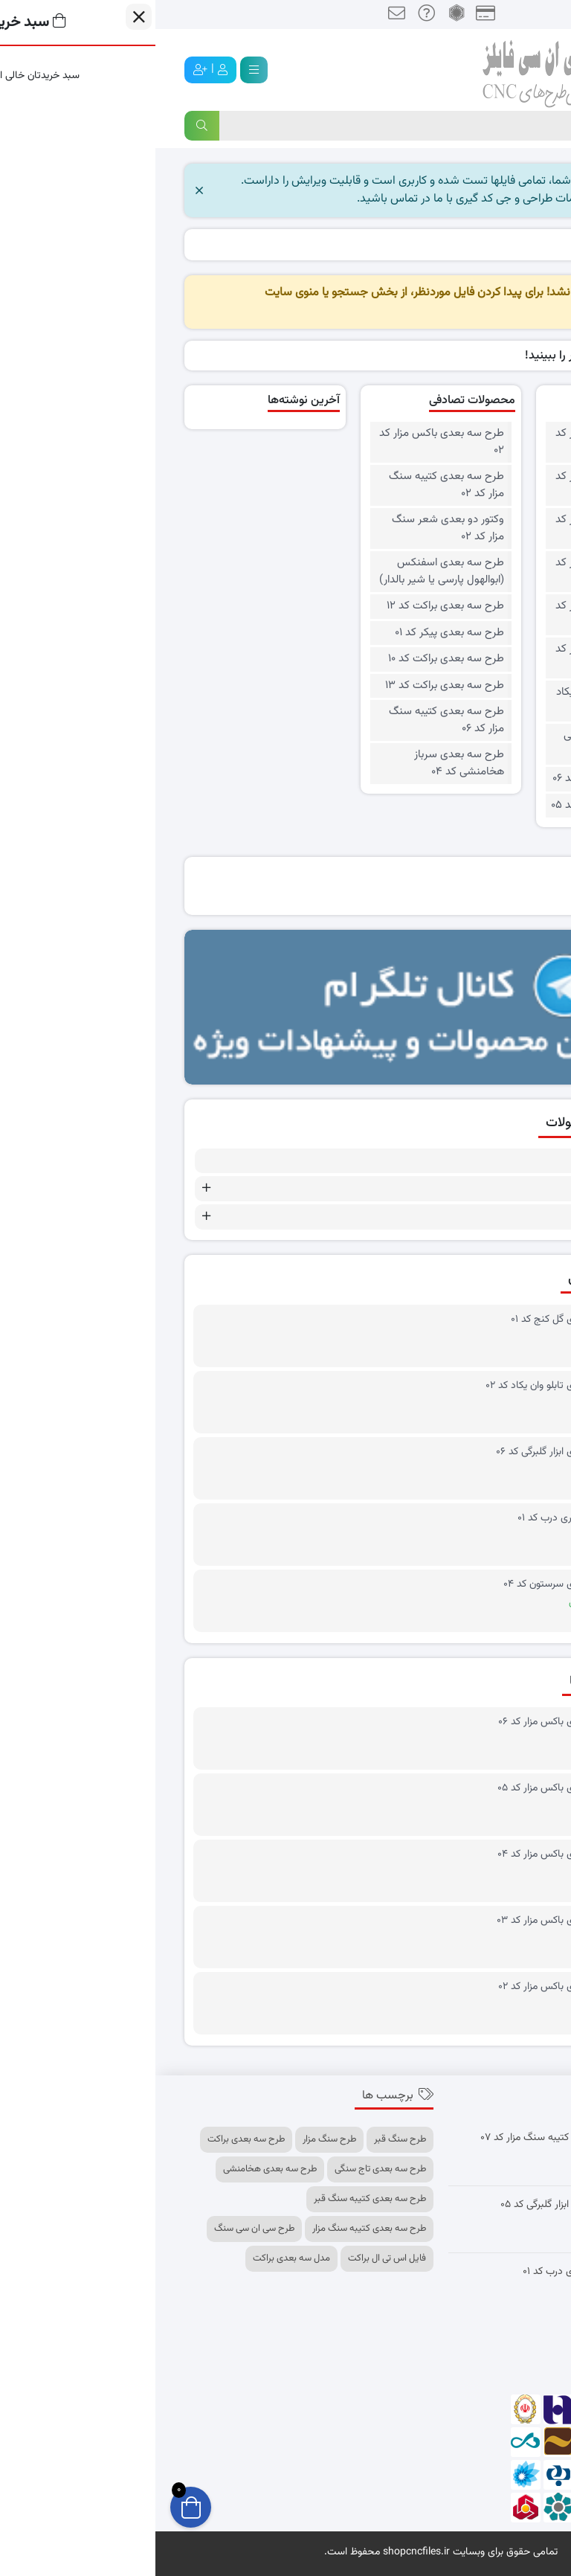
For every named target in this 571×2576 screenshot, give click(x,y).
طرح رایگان (489, 1160)
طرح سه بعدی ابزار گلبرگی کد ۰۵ (409, 2205)
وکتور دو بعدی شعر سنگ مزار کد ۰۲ (292, 528)
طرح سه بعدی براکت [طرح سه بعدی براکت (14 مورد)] (90, 2139)
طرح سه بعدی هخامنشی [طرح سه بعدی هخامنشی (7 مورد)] (114, 2169)
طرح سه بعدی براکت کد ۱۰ (291, 659)
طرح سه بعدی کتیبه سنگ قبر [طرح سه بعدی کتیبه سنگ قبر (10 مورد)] (214, 2198)
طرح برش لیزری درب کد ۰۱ (415, 1518)
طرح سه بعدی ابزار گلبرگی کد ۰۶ (405, 1452)
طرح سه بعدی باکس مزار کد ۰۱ (462, 658)
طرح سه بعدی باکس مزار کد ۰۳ (462, 571)
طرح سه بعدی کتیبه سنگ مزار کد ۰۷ (399, 2138)
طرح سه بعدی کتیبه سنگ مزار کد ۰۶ (291, 720)
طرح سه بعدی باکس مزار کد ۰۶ (462, 442)
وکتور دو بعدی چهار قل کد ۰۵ (460, 805)
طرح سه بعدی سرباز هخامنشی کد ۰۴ (304, 763)
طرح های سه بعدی (470, 1216)
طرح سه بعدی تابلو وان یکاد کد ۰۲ (463, 701)
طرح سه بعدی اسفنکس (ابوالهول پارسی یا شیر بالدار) (286, 571)
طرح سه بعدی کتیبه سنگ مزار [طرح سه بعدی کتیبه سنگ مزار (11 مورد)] (214, 2228)
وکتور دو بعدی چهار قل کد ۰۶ (461, 779)
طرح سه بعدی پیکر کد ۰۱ (294, 633)
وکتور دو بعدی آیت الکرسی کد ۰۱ (466, 744)
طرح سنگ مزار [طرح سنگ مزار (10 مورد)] (174, 2139)
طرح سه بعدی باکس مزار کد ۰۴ (462, 528)
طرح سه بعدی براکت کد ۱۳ (289, 686)
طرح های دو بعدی (472, 1189)
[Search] (273, 126)
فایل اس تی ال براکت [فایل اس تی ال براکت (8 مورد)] (232, 2258)
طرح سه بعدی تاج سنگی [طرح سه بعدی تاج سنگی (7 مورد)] (225, 2169)
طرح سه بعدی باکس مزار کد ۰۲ (462, 615)
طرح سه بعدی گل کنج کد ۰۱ (412, 1320)
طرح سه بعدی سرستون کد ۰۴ (408, 1585)
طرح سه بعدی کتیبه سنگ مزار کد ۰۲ (291, 485)
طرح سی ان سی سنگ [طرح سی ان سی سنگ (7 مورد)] (99, 2228)
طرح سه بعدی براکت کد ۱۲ (290, 606)
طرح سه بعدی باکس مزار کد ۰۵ (462, 485)
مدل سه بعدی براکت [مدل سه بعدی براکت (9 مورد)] (136, 2258)
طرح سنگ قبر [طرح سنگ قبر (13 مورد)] (245, 2139)
